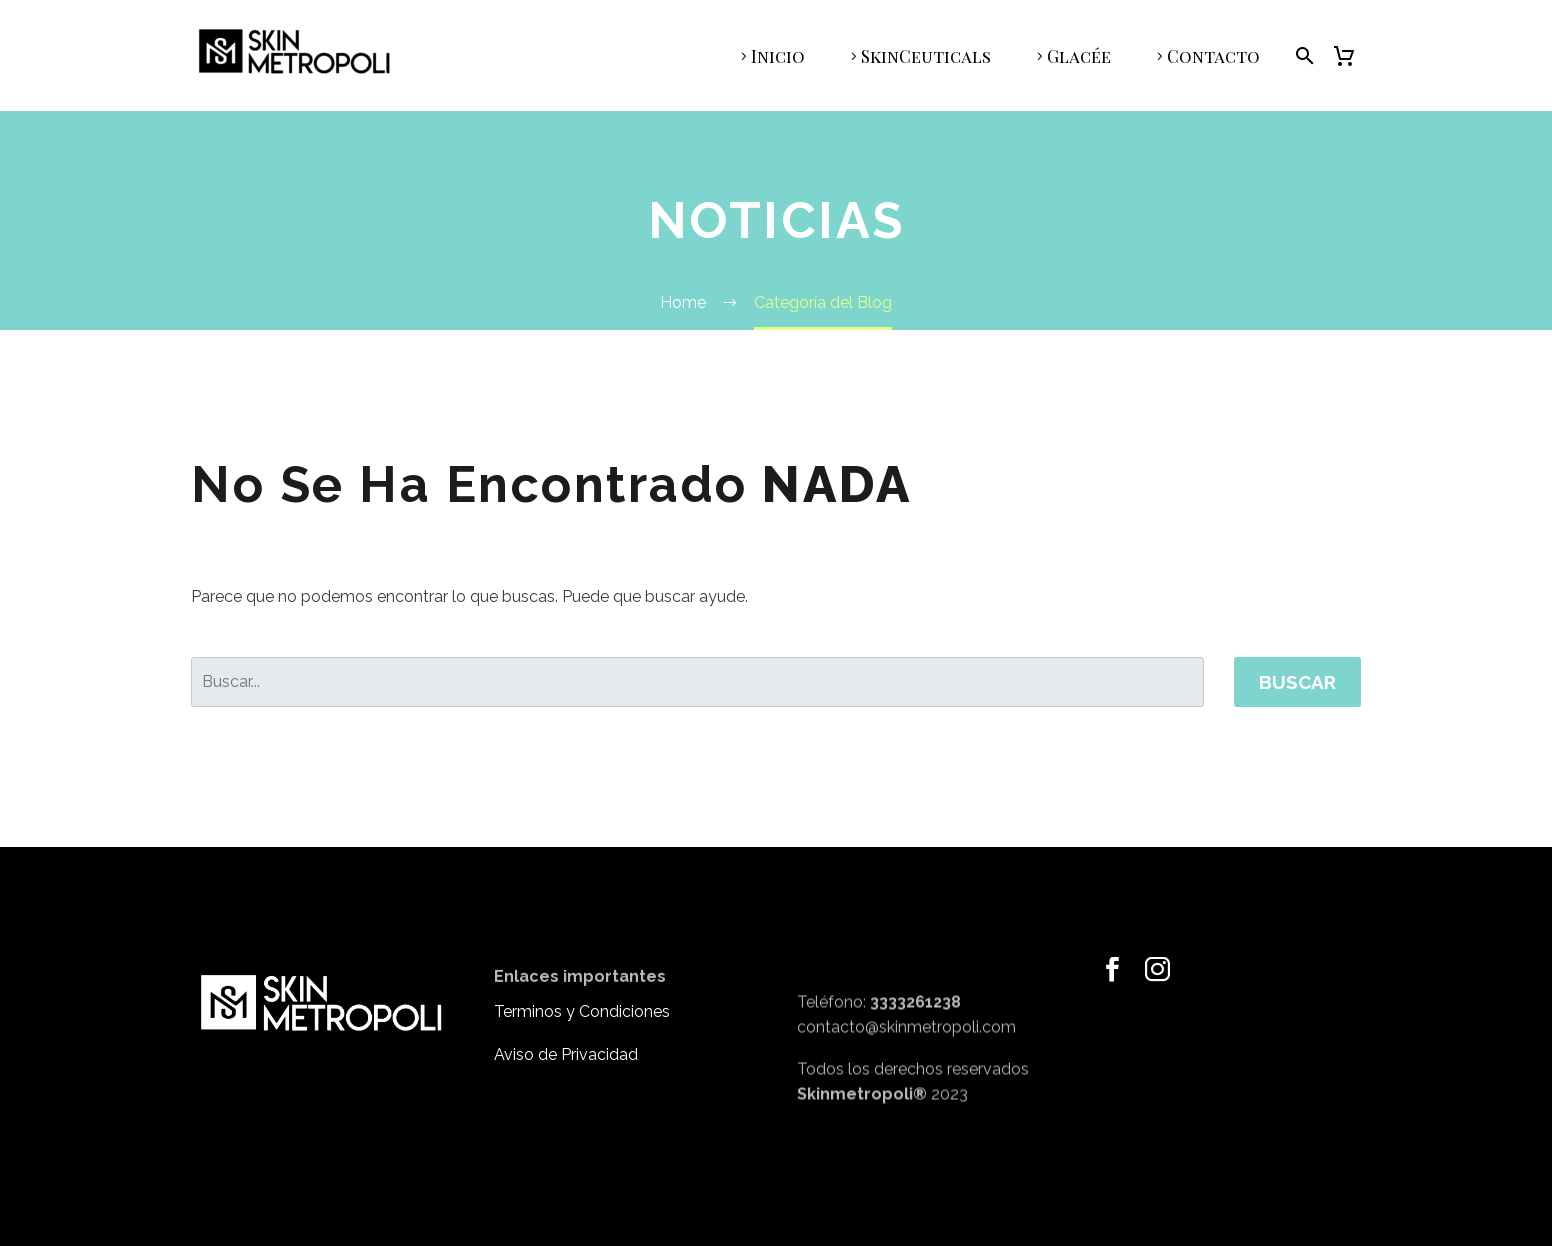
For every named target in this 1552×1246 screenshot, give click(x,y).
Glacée (1079, 56)
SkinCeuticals (926, 56)
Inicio (778, 56)
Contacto (1213, 56)
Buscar (1297, 682)
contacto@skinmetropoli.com (906, 1059)
